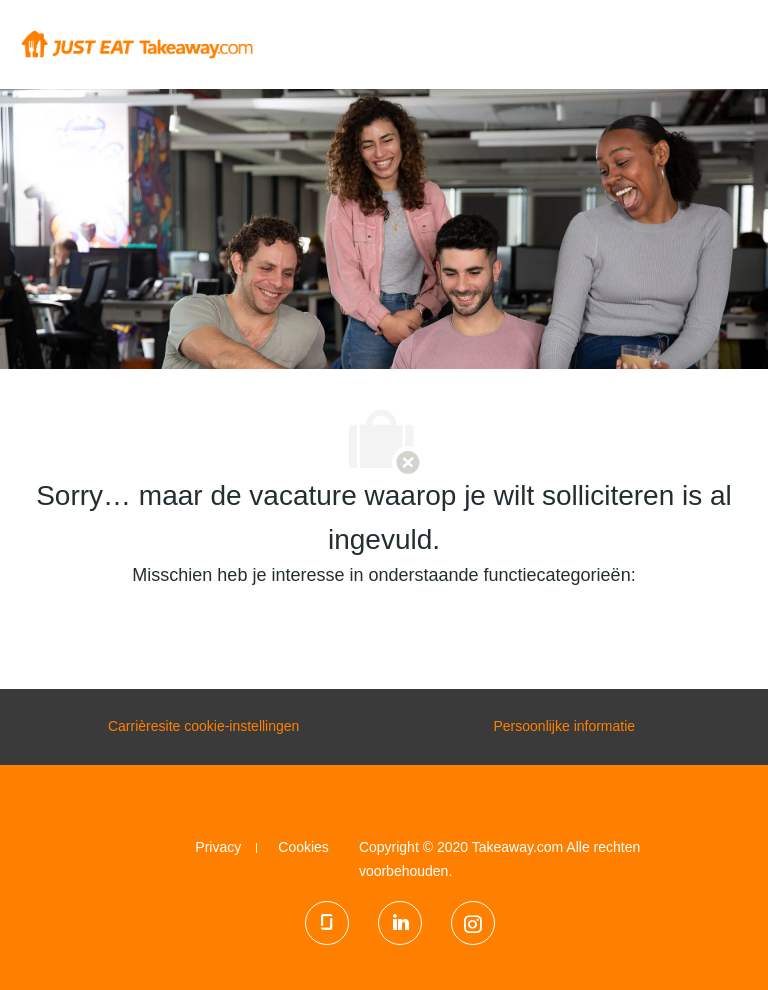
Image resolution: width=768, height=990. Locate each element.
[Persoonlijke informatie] (564, 727)
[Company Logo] (136, 43)
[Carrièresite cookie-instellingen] (203, 727)
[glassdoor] (327, 923)
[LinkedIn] (400, 923)
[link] (218, 847)
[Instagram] (473, 923)
